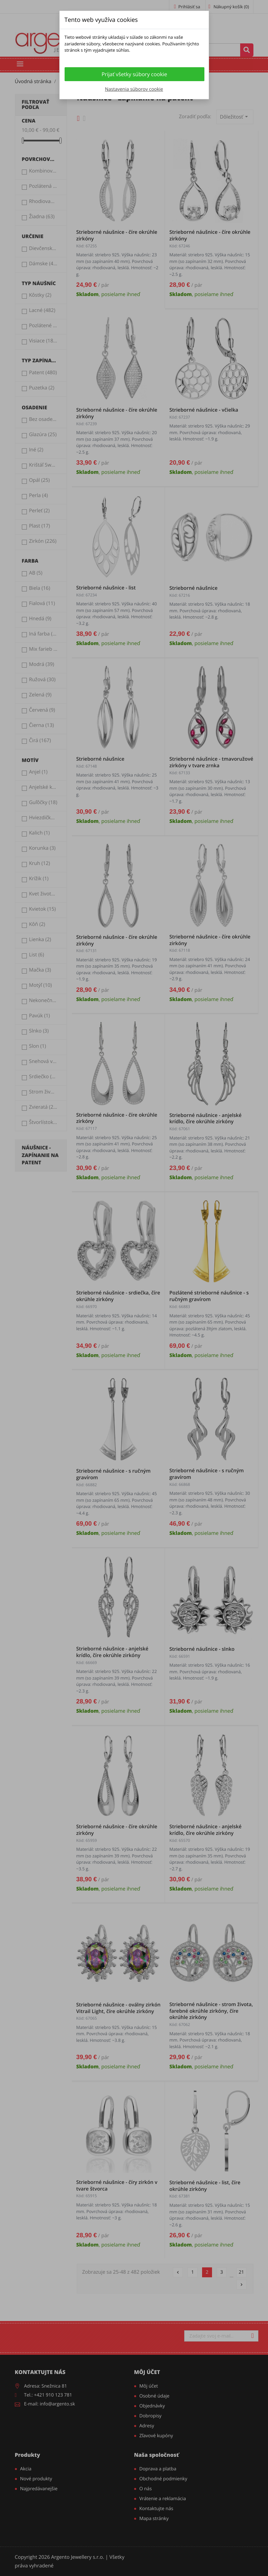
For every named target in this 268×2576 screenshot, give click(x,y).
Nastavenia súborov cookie (134, 89)
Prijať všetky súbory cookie (134, 74)
